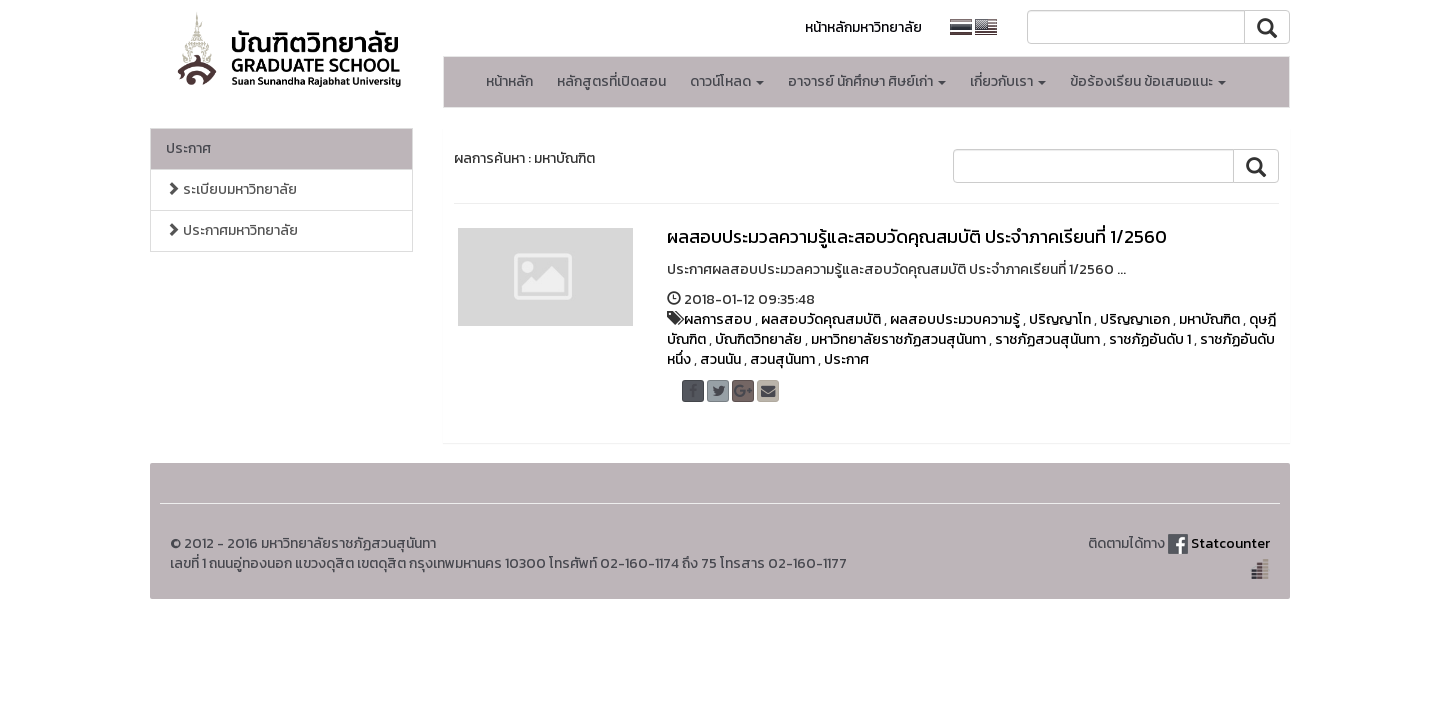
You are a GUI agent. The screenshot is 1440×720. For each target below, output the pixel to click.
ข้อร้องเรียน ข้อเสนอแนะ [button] (1148, 81)
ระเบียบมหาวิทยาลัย (231, 189)
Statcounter (1230, 543)
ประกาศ (188, 148)
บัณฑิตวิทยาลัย (758, 339)
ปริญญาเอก (1135, 319)
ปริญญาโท (1060, 319)
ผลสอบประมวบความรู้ (955, 319)
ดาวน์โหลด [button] (727, 81)
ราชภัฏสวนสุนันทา (1047, 339)
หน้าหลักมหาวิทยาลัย (863, 27)
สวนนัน (720, 359)
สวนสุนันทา (782, 359)
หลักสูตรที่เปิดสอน (611, 81)
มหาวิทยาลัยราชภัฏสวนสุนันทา (898, 339)
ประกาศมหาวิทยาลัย (232, 230)
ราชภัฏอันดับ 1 (1150, 339)
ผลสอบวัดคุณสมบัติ (821, 319)
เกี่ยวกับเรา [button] (1008, 81)
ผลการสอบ (718, 319)
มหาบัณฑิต (1209, 319)
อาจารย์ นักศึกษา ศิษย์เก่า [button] (867, 81)
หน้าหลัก (509, 81)
